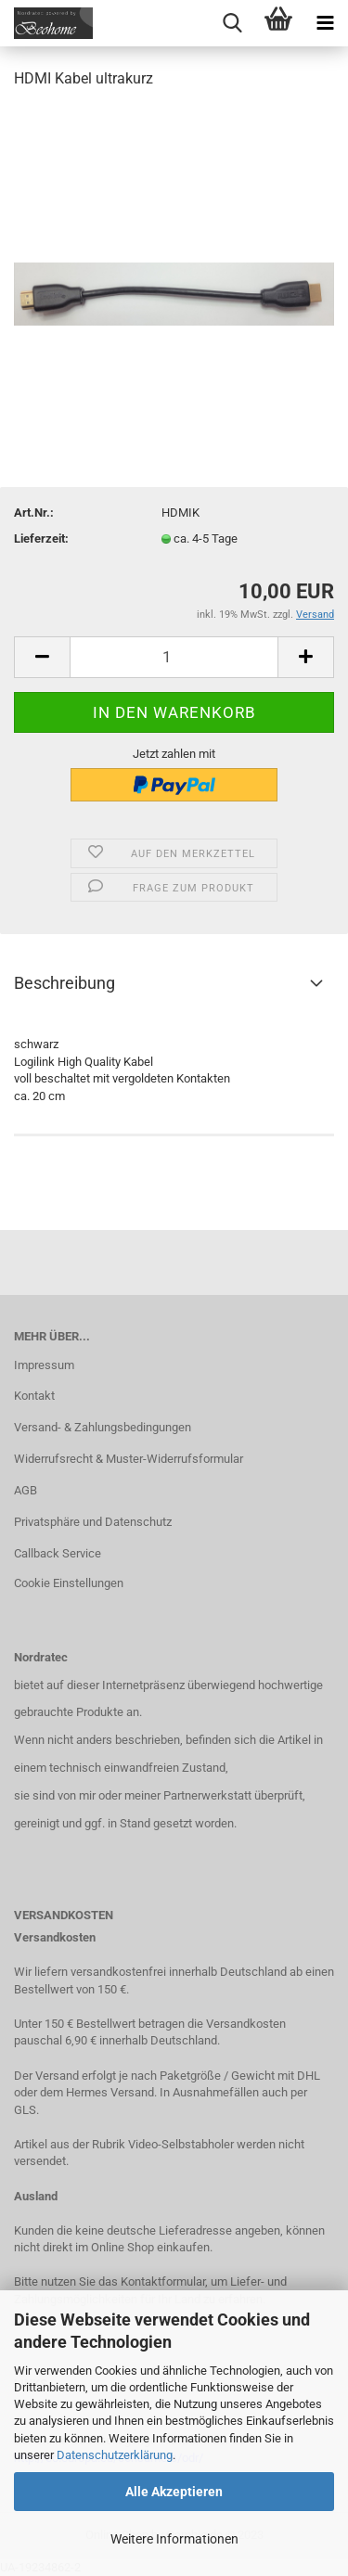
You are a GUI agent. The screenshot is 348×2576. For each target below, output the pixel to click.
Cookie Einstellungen (68, 1583)
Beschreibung (64, 983)
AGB (25, 1490)
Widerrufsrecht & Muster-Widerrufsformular (128, 1459)
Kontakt (34, 1396)
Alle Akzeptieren (174, 2491)
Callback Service (57, 1553)
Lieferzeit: (41, 538)
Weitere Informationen (174, 2538)
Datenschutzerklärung (115, 2455)
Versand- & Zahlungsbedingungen (102, 1427)
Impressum (44, 1365)
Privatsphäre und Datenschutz (93, 1522)
